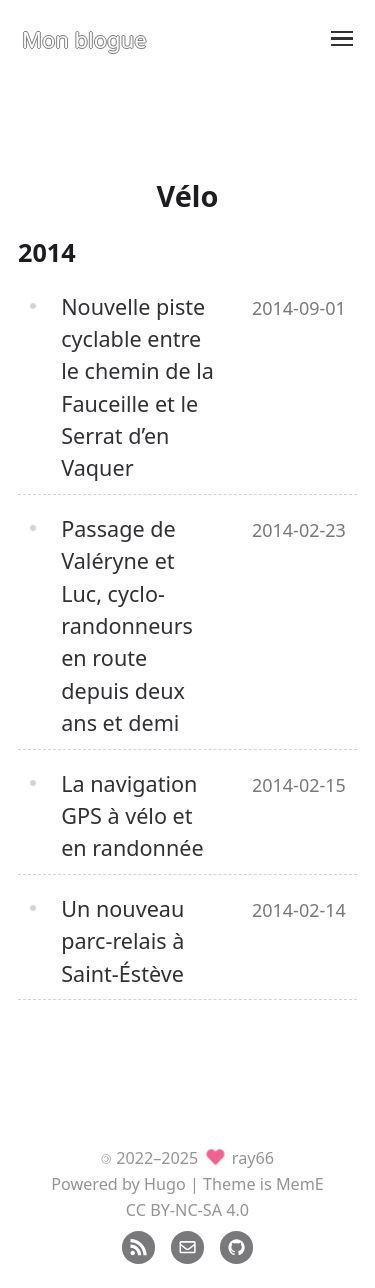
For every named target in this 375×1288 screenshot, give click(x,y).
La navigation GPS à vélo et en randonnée (132, 816)
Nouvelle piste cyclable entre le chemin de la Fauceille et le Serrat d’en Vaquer (137, 387)
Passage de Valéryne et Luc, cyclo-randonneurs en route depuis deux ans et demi (127, 625)
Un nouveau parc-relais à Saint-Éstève (122, 941)
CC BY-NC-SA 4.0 (187, 1210)
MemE (300, 1184)
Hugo (165, 1184)
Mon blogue (84, 39)
